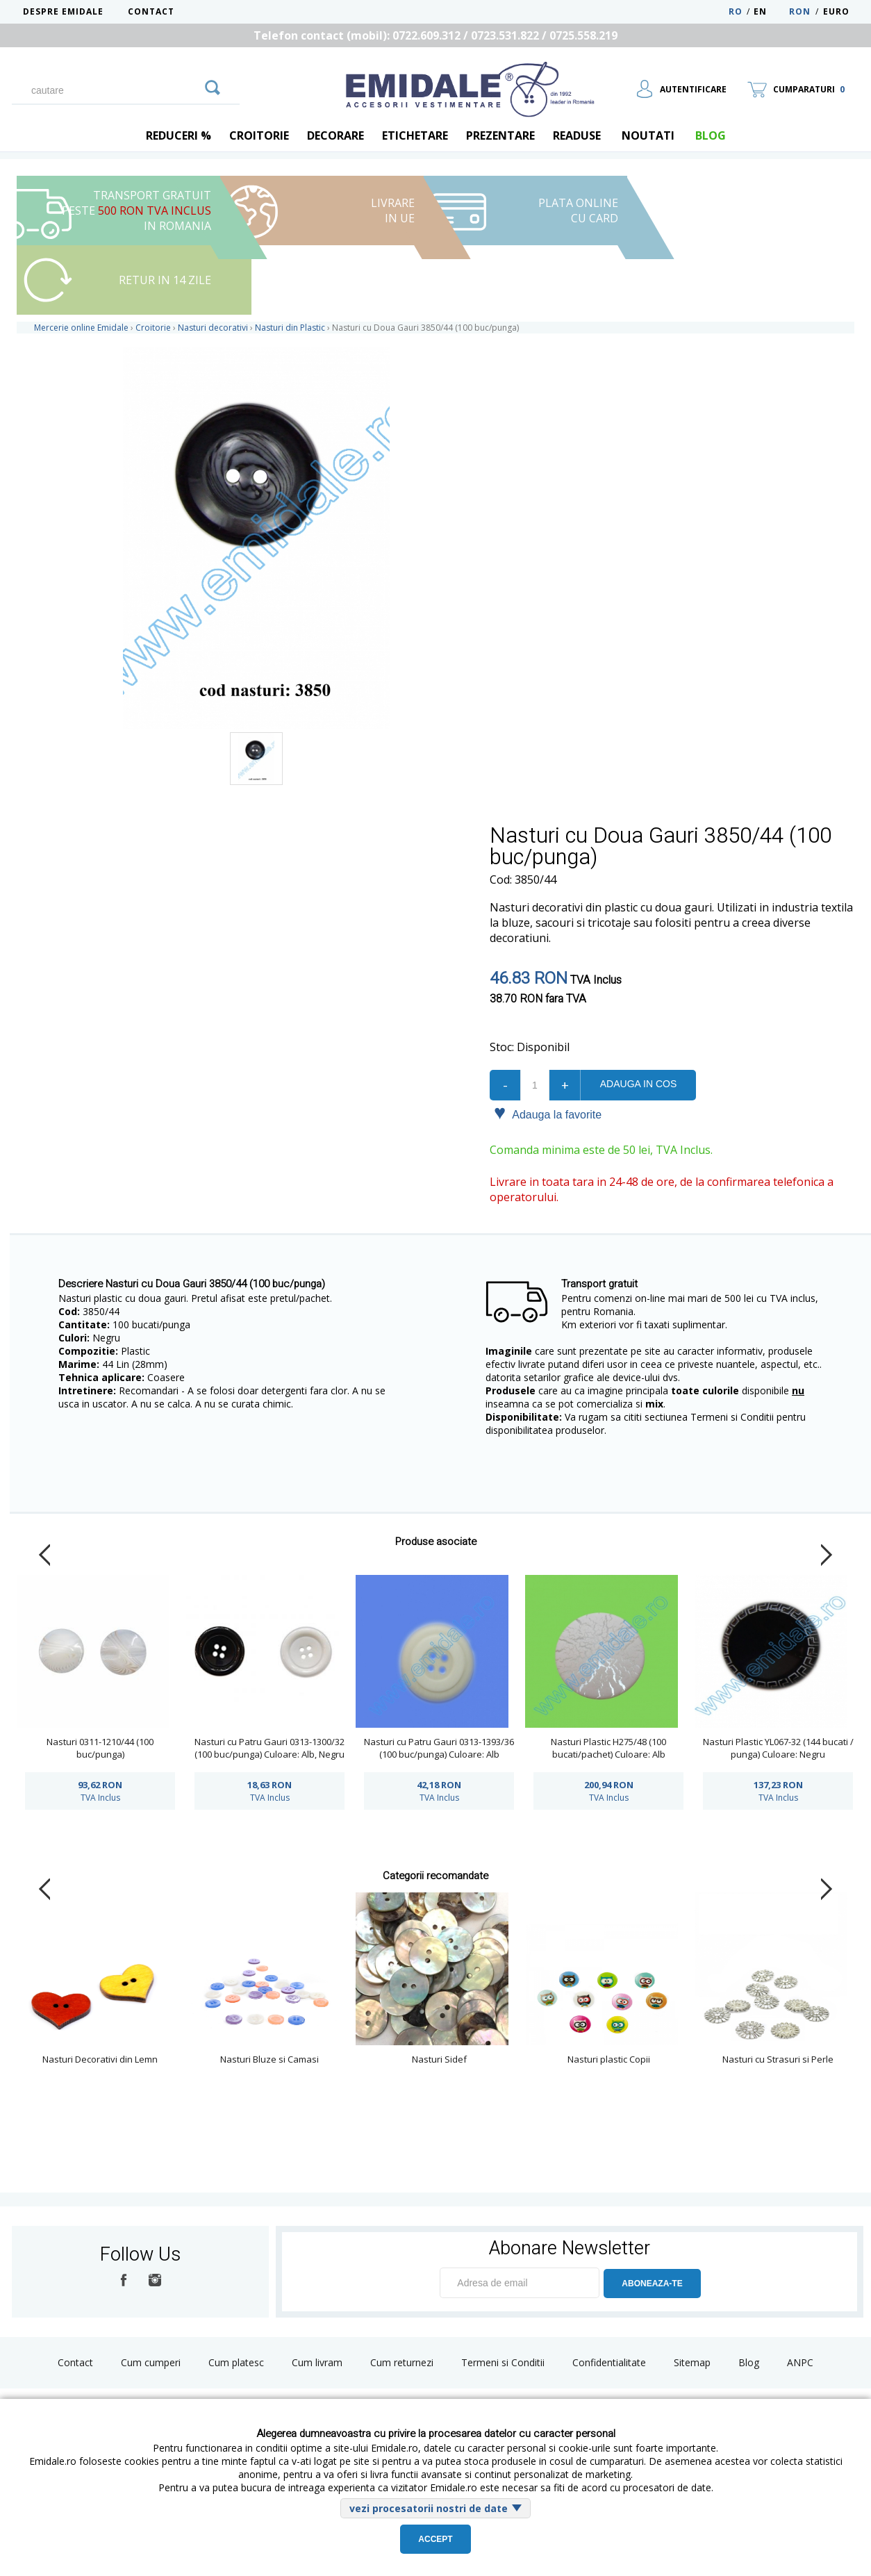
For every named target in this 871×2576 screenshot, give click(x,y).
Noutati (648, 135)
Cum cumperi (151, 2362)
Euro (836, 11)
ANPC (800, 2362)
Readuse (577, 135)
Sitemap (692, 2362)
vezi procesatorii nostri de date (428, 2508)
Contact (151, 11)
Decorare (335, 135)
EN (770, 11)
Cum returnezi (401, 2362)
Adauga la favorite (548, 1113)
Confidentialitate (609, 2362)
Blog (748, 2362)
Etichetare (415, 135)
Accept (435, 2539)
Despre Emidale (63, 11)
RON (800, 11)
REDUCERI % (178, 135)
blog (710, 135)
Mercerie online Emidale (81, 327)
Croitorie (259, 135)
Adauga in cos (638, 1083)
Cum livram (317, 2362)
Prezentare (500, 135)
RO (736, 11)
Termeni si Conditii (503, 2362)
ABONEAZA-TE (652, 2283)
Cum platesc (236, 2362)
